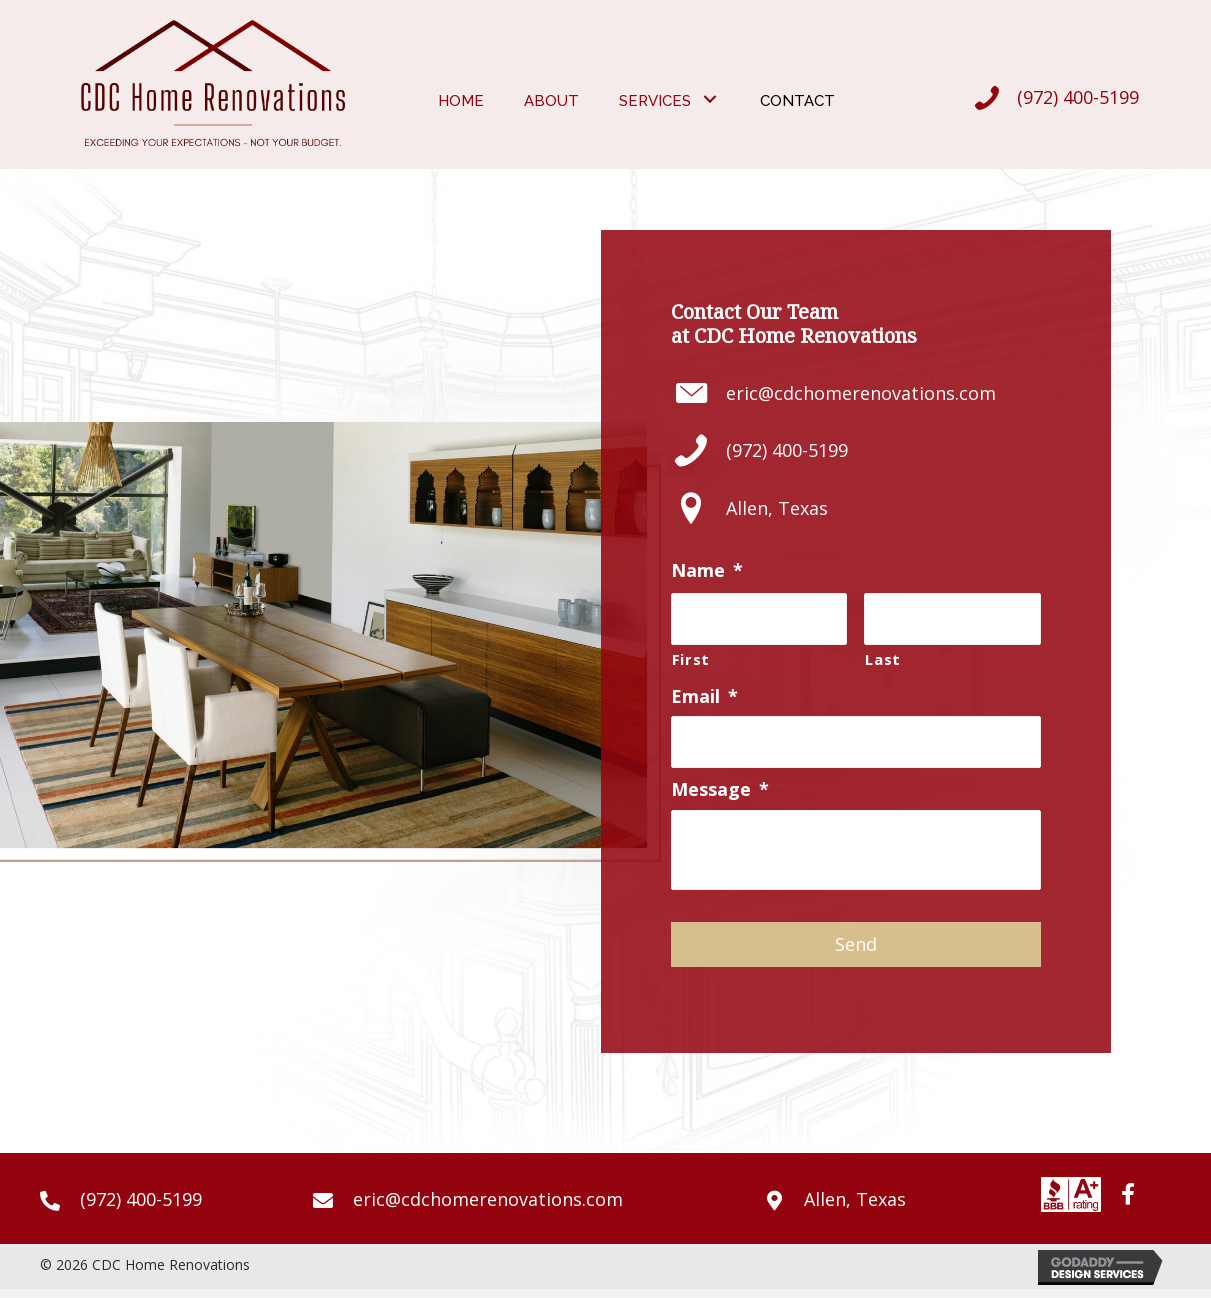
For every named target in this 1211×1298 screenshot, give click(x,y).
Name (707, 570)
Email (704, 696)
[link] (461, 98)
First (691, 658)
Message (720, 789)
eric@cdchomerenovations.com (861, 393)
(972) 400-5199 (1078, 97)
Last (883, 658)
